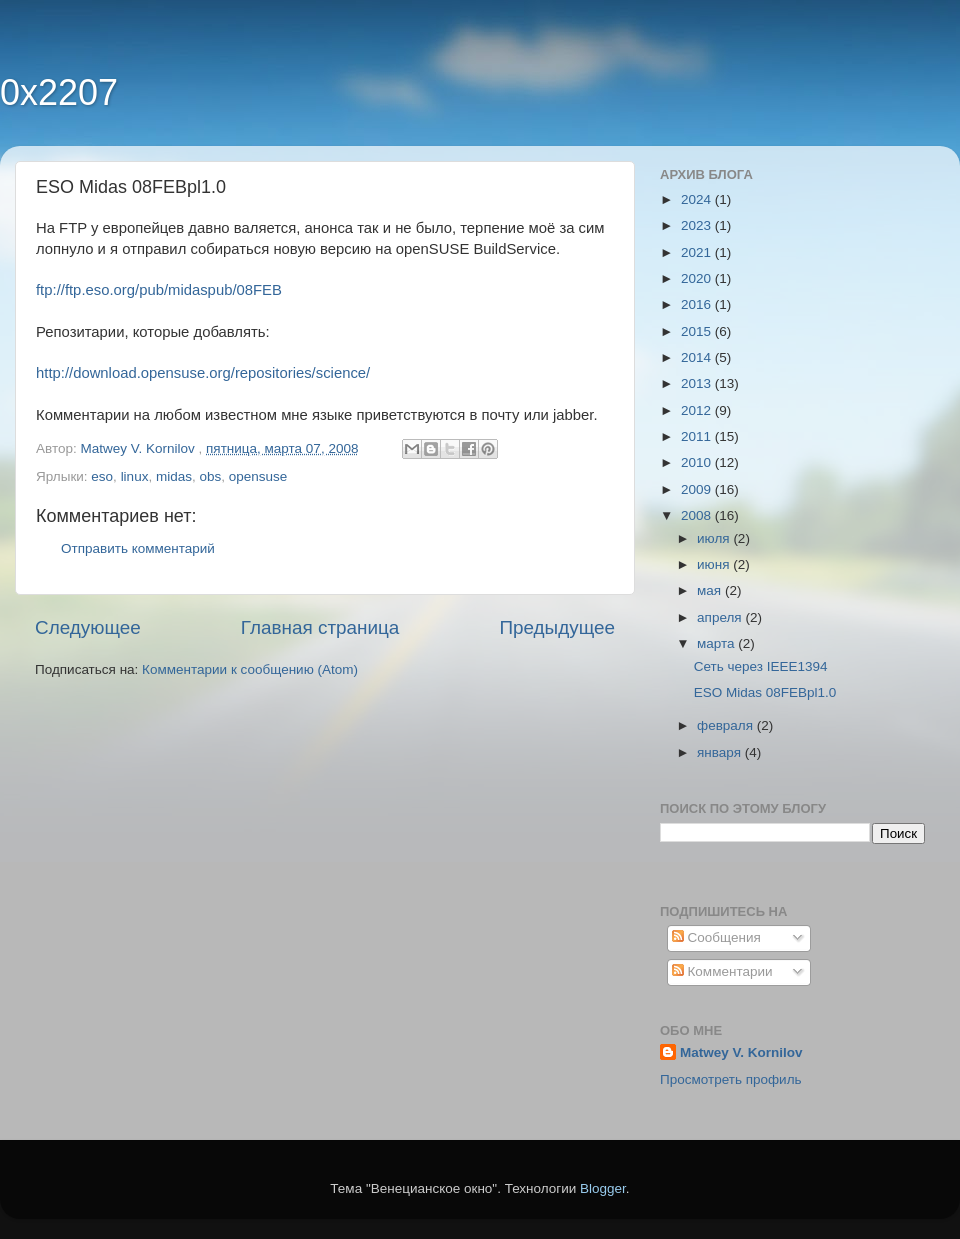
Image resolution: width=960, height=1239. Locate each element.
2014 (698, 357)
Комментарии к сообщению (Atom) (250, 669)
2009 (698, 489)
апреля (721, 617)
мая (711, 590)
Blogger (603, 1188)
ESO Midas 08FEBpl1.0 (765, 692)
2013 (698, 383)
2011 (698, 436)
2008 (698, 515)
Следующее (88, 627)
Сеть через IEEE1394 (761, 666)
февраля (727, 725)
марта (717, 643)
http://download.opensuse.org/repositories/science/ (203, 373)
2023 (698, 225)
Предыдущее (557, 627)
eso (102, 476)
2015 (698, 331)
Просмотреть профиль (731, 1079)
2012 (698, 410)
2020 (698, 278)
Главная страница (320, 627)
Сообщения (716, 937)
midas (174, 476)
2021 (698, 252)
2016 (698, 304)
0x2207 (59, 92)
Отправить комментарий (138, 548)
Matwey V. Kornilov (741, 1052)
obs (210, 476)
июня (715, 564)
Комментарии (722, 971)
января (721, 752)
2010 (698, 462)
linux (135, 476)
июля (715, 538)
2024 (698, 199)
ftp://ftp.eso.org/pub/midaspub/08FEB (159, 290)
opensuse (258, 476)
